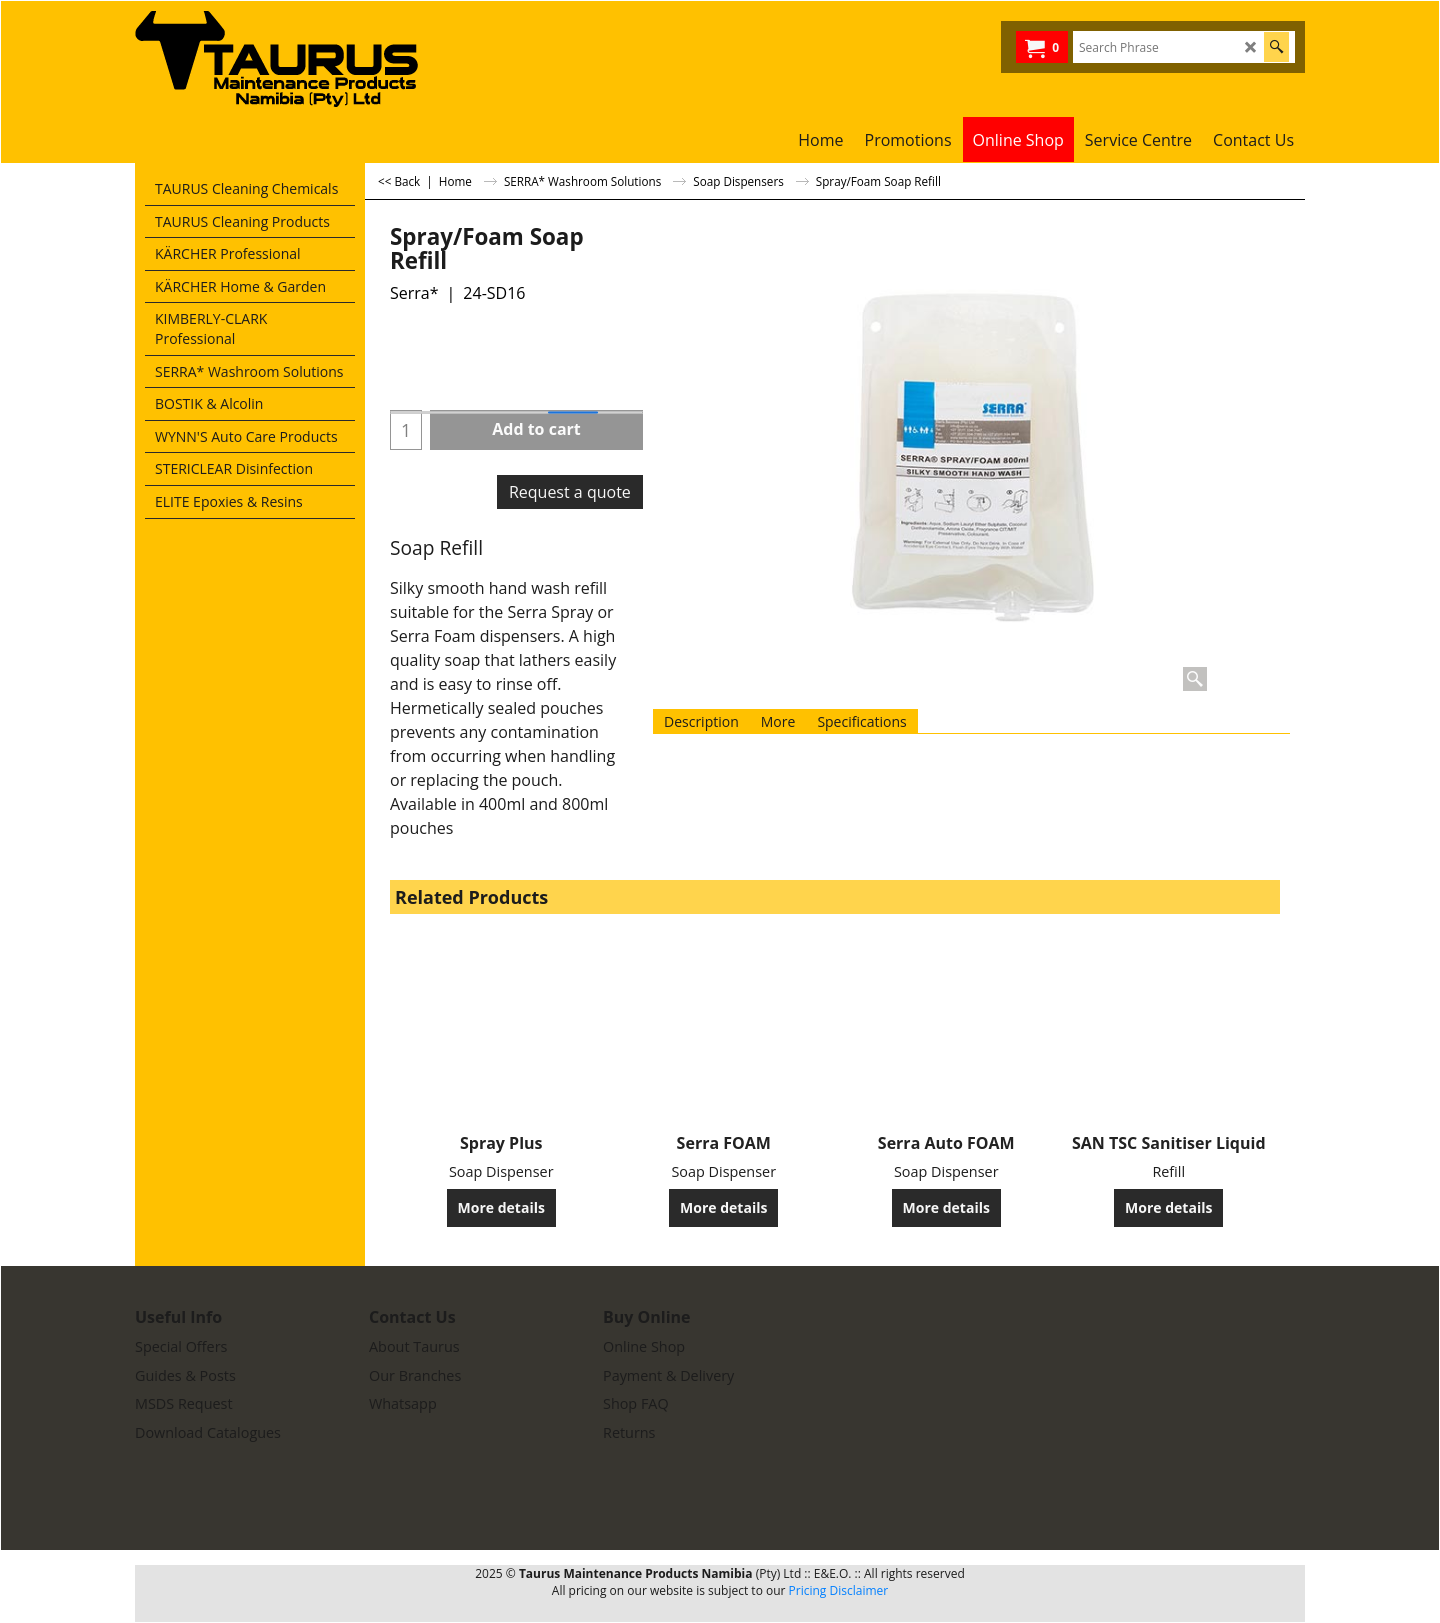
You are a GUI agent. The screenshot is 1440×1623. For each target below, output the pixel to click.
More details (501, 1207)
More (778, 721)
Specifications (861, 721)
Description (701, 721)
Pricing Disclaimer (839, 1590)
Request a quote (570, 492)
